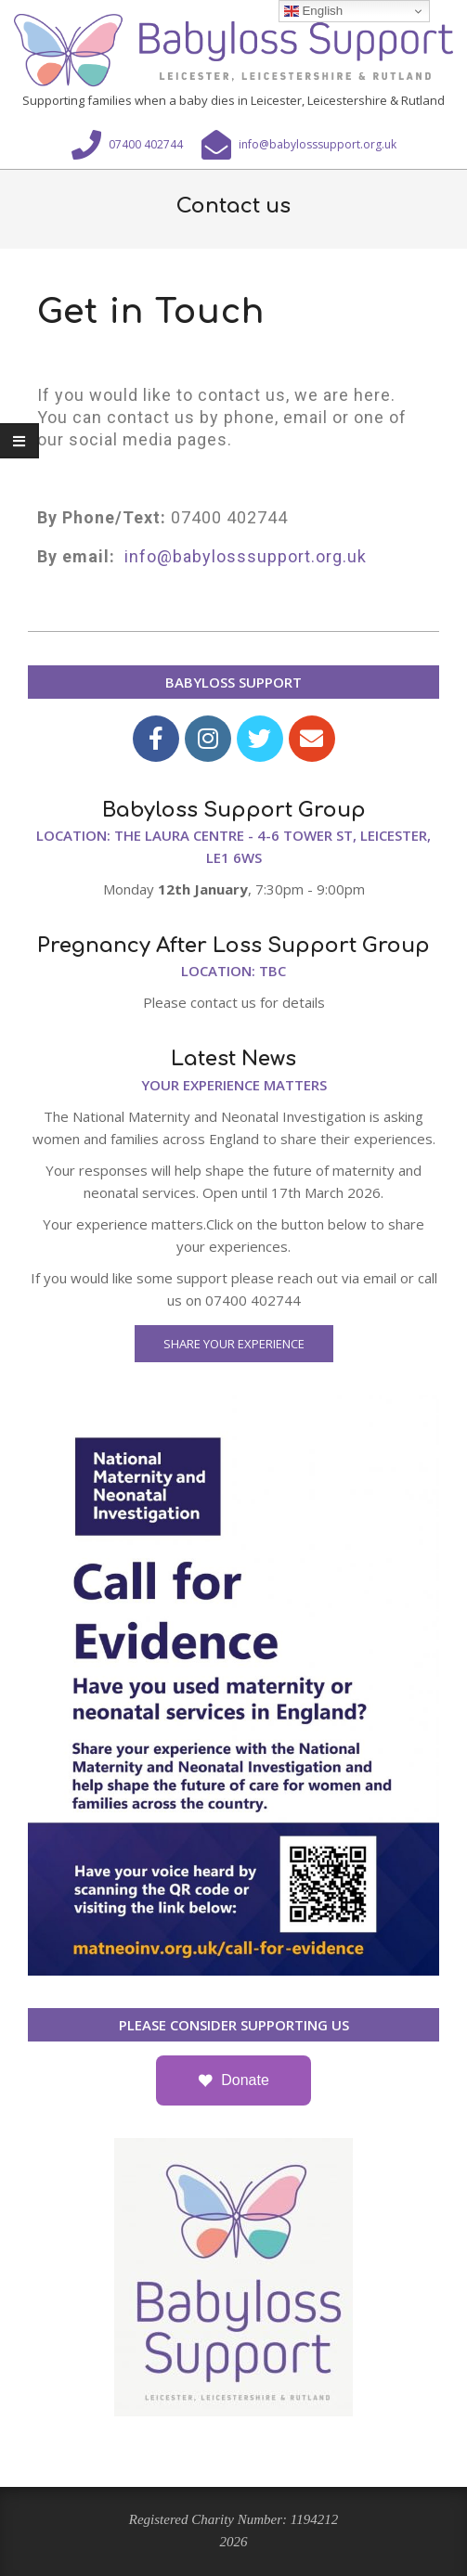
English (313, 11)
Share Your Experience (234, 1343)
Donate (245, 2080)
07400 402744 (229, 517)
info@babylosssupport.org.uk (245, 556)
